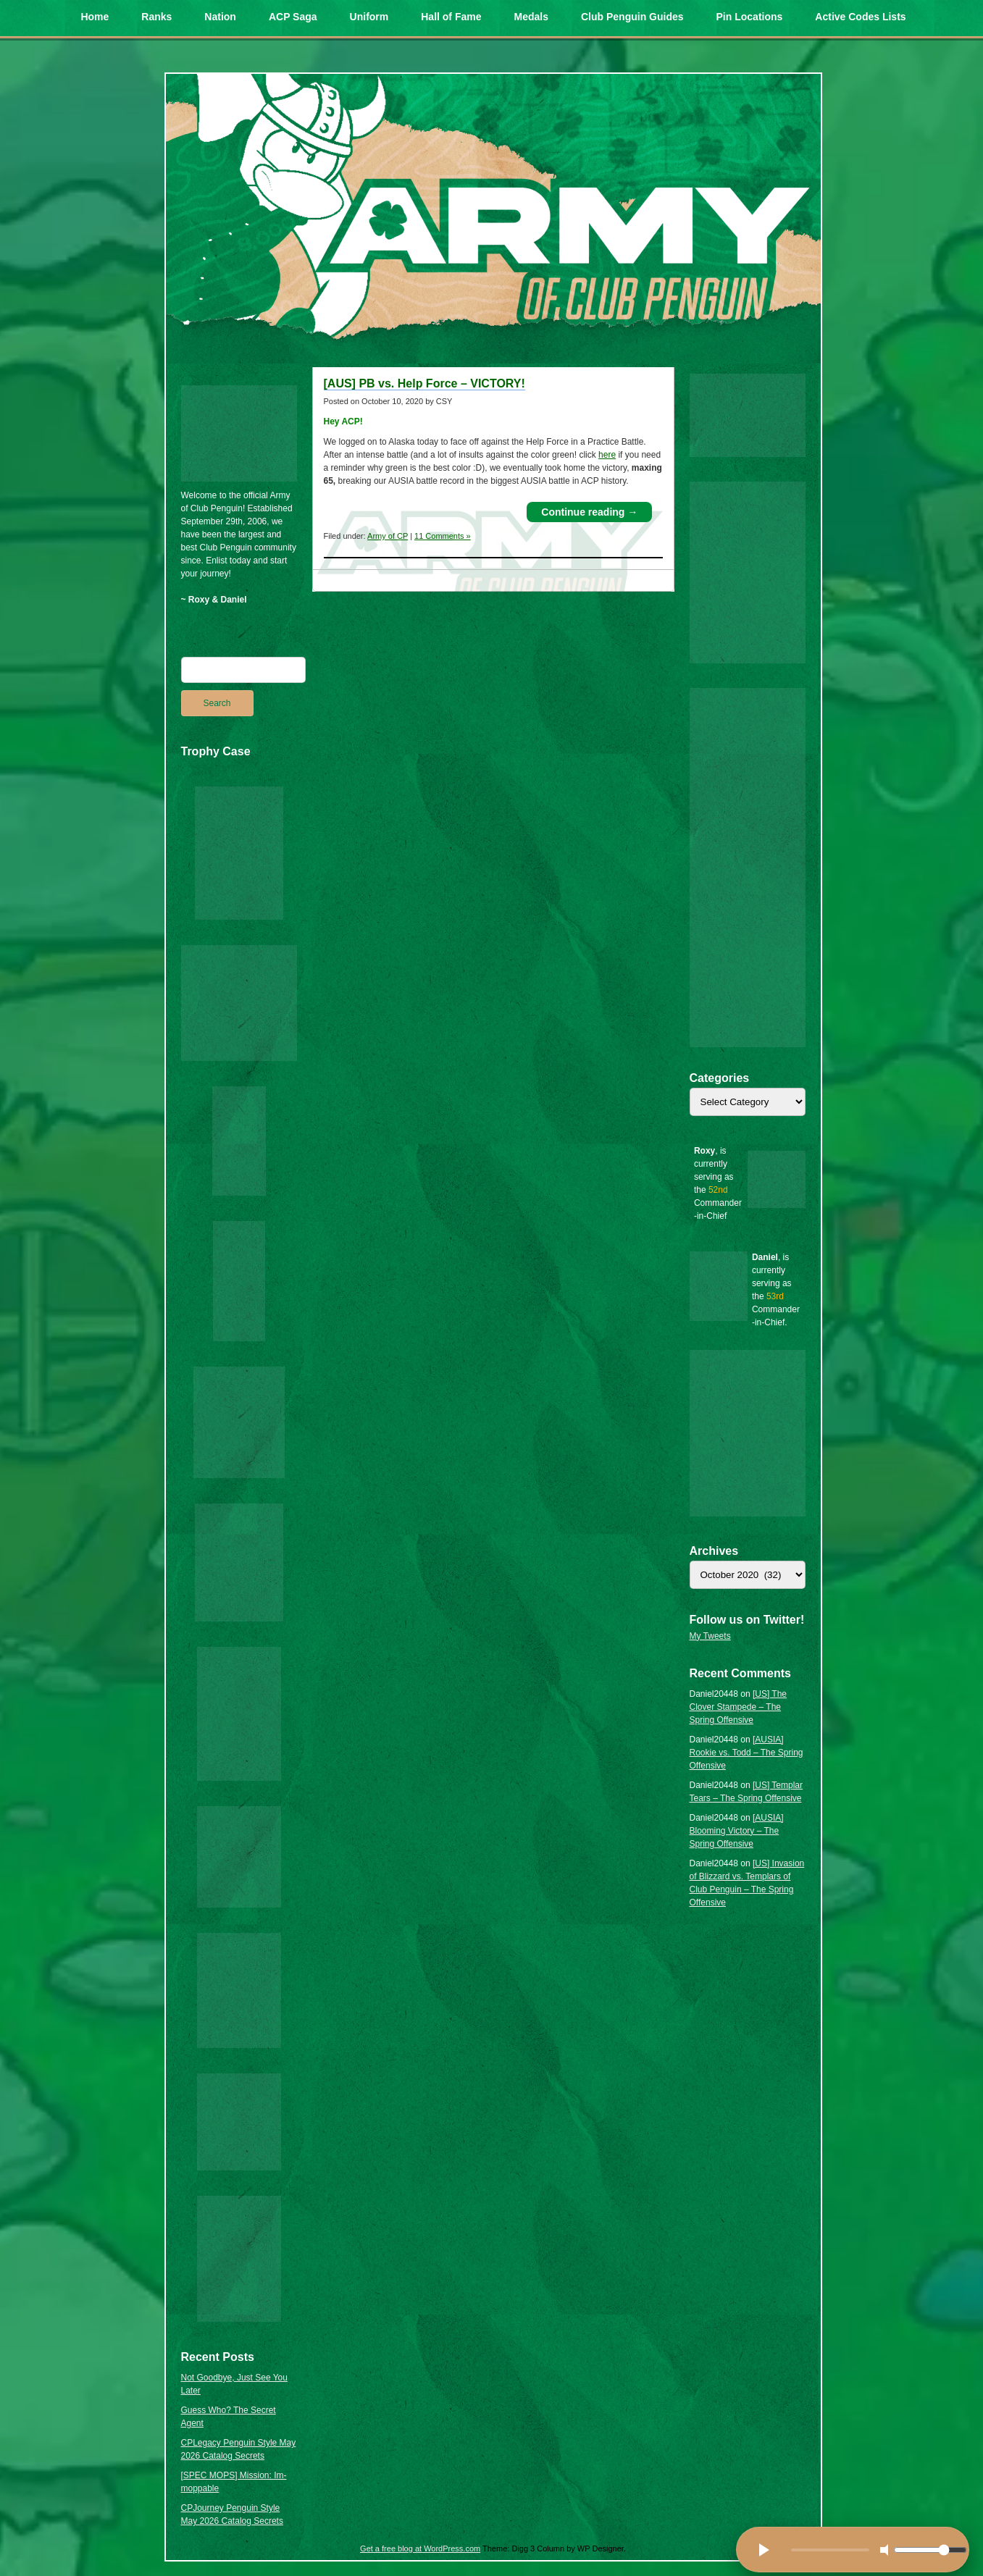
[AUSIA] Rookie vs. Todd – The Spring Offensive (746, 1752)
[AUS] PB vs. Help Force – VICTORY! (424, 383)
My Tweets (710, 1636)
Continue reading (589, 512)
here (607, 455)
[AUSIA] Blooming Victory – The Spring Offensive (737, 1831)
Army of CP (387, 536)
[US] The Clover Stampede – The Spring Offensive (738, 1707)
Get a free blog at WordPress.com (420, 2548)
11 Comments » (442, 536)
